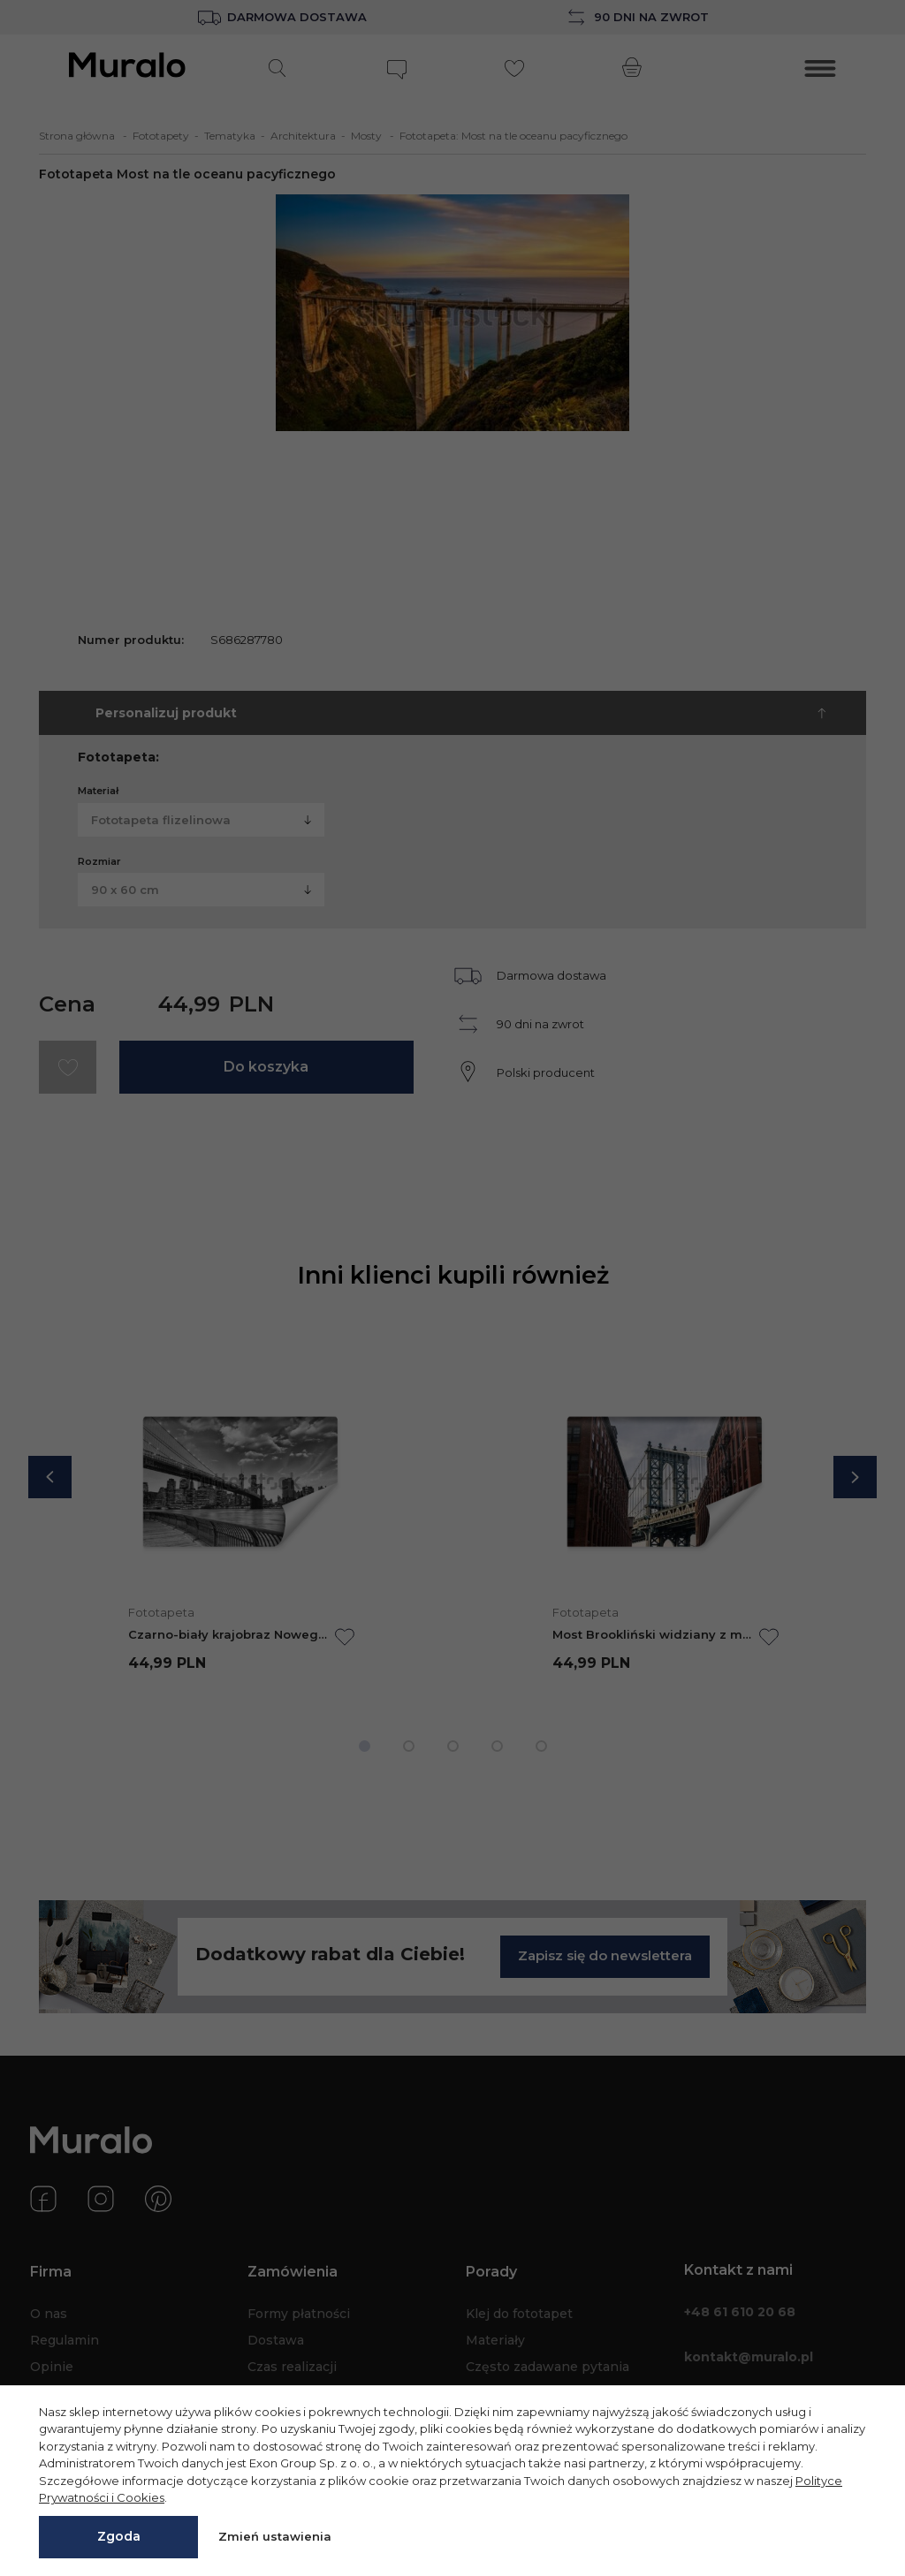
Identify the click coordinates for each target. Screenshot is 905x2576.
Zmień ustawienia (274, 2536)
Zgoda (119, 2536)
